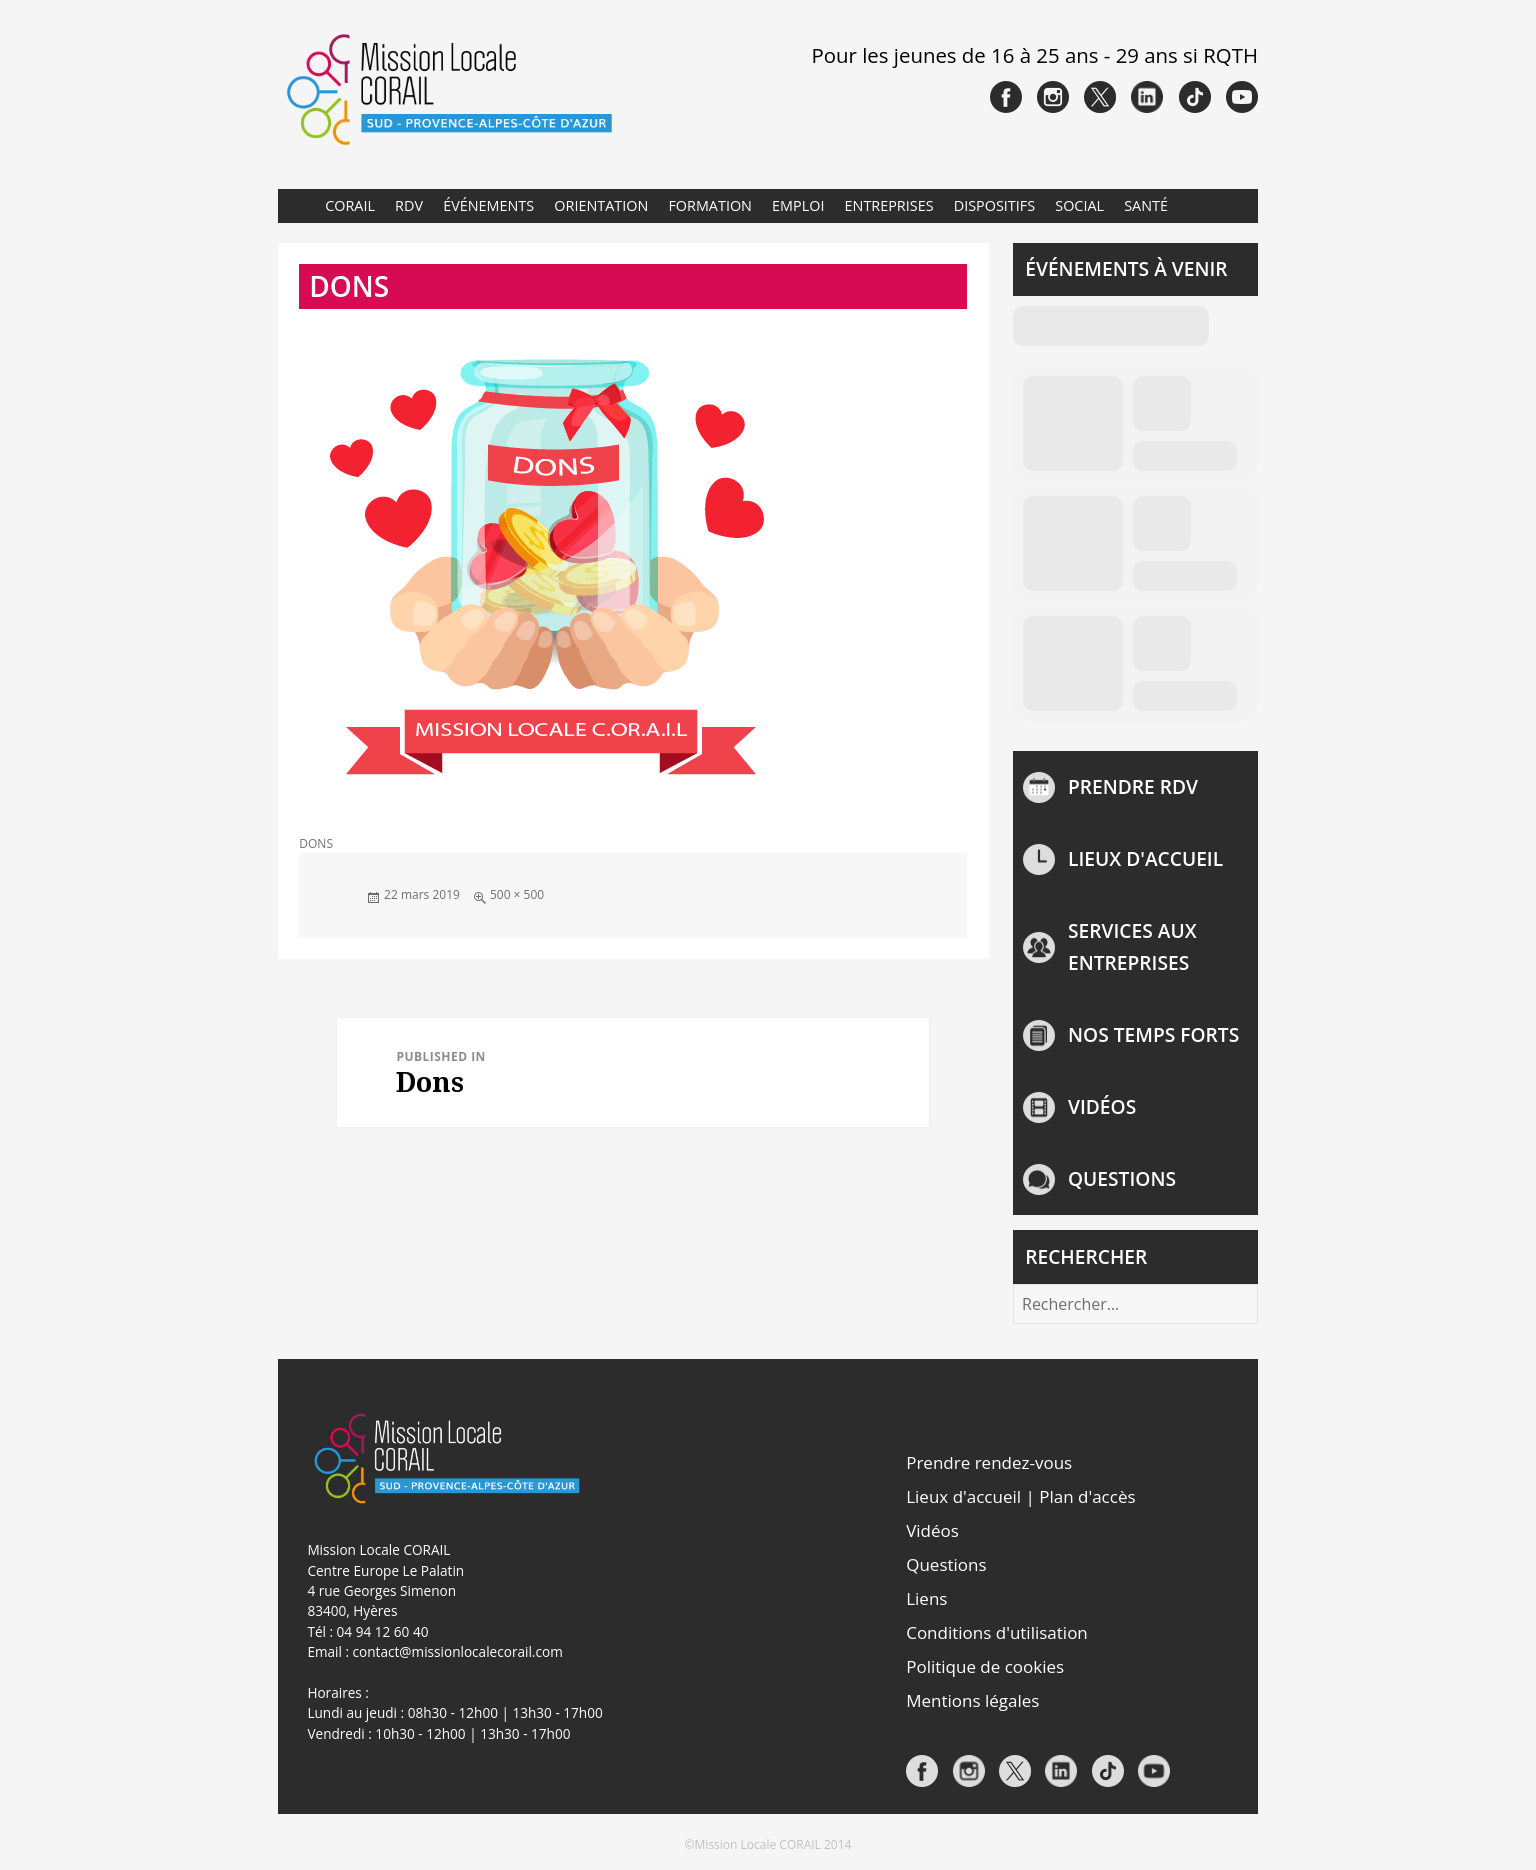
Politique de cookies (985, 1666)
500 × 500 (517, 894)
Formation (710, 205)
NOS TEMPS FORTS (1153, 1034)
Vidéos (1102, 1106)
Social (1079, 205)
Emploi (798, 205)
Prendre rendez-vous (989, 1462)
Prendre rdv (1133, 786)
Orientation (601, 205)
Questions (1122, 1178)
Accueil (295, 206)
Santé (1146, 205)
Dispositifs (994, 205)
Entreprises (889, 205)
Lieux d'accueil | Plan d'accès (1020, 1496)
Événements (488, 205)
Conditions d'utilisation (997, 1632)
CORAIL (350, 205)
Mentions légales (972, 1700)
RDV (409, 205)
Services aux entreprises (1132, 946)
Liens (926, 1598)
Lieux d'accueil (1145, 858)
